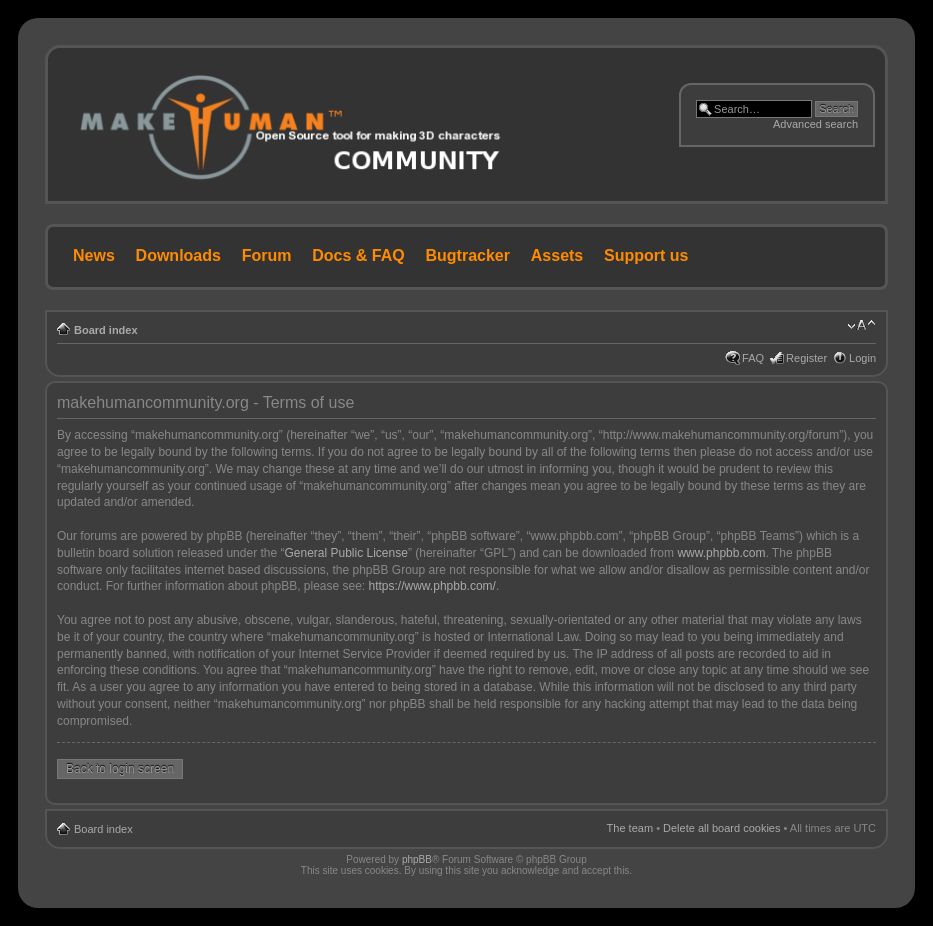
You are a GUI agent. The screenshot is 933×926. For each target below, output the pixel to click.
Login (862, 358)
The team (630, 828)
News (94, 255)
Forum (267, 255)
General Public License (345, 553)
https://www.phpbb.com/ (432, 586)
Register (806, 358)
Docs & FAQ (358, 255)
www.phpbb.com (721, 553)
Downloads (178, 255)
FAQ (753, 358)
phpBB (417, 859)
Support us (646, 255)
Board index (106, 330)
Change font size (861, 326)
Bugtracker (468, 255)
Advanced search (815, 124)
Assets (557, 255)
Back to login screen (120, 769)
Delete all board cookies (721, 828)
